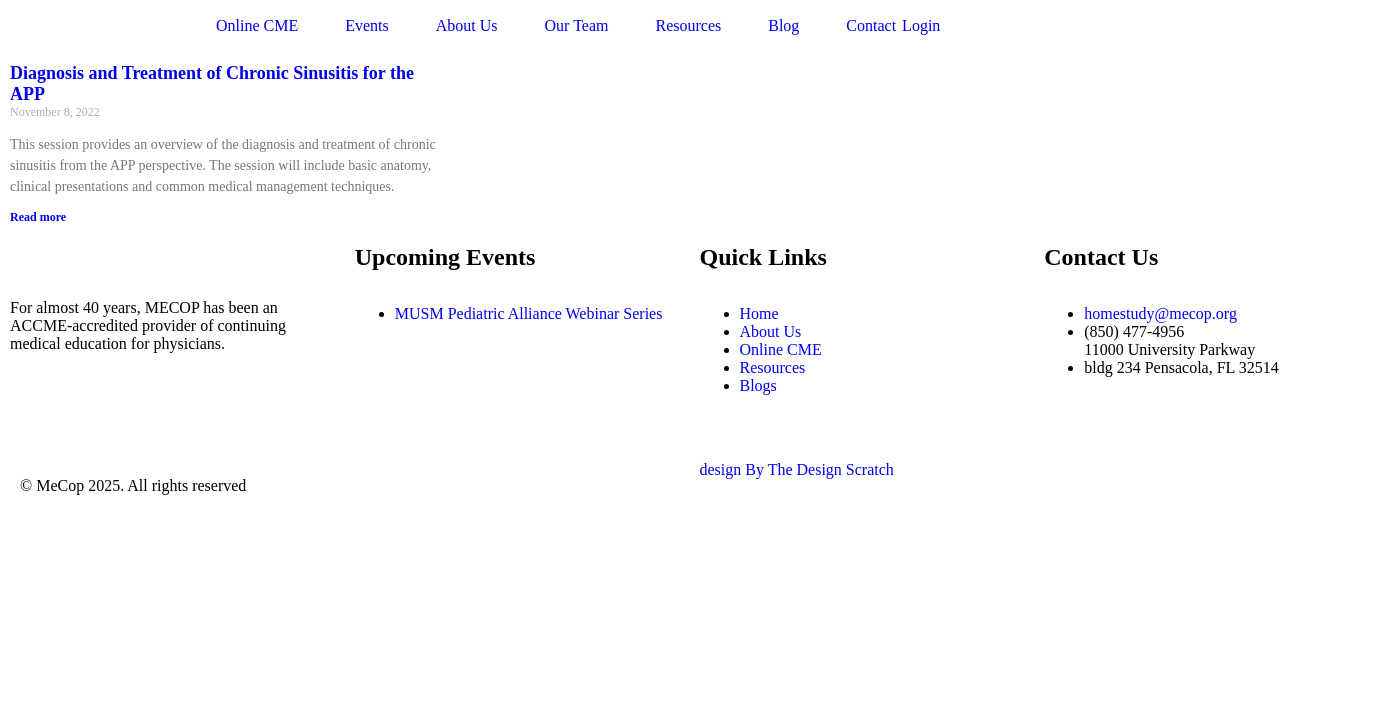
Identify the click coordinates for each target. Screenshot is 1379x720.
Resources (688, 25)
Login (921, 25)
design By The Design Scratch (797, 469)
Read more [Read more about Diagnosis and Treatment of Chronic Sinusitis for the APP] (38, 217)
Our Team (577, 25)
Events (367, 25)
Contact (871, 25)
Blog (783, 25)
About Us (467, 25)
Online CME (257, 25)
